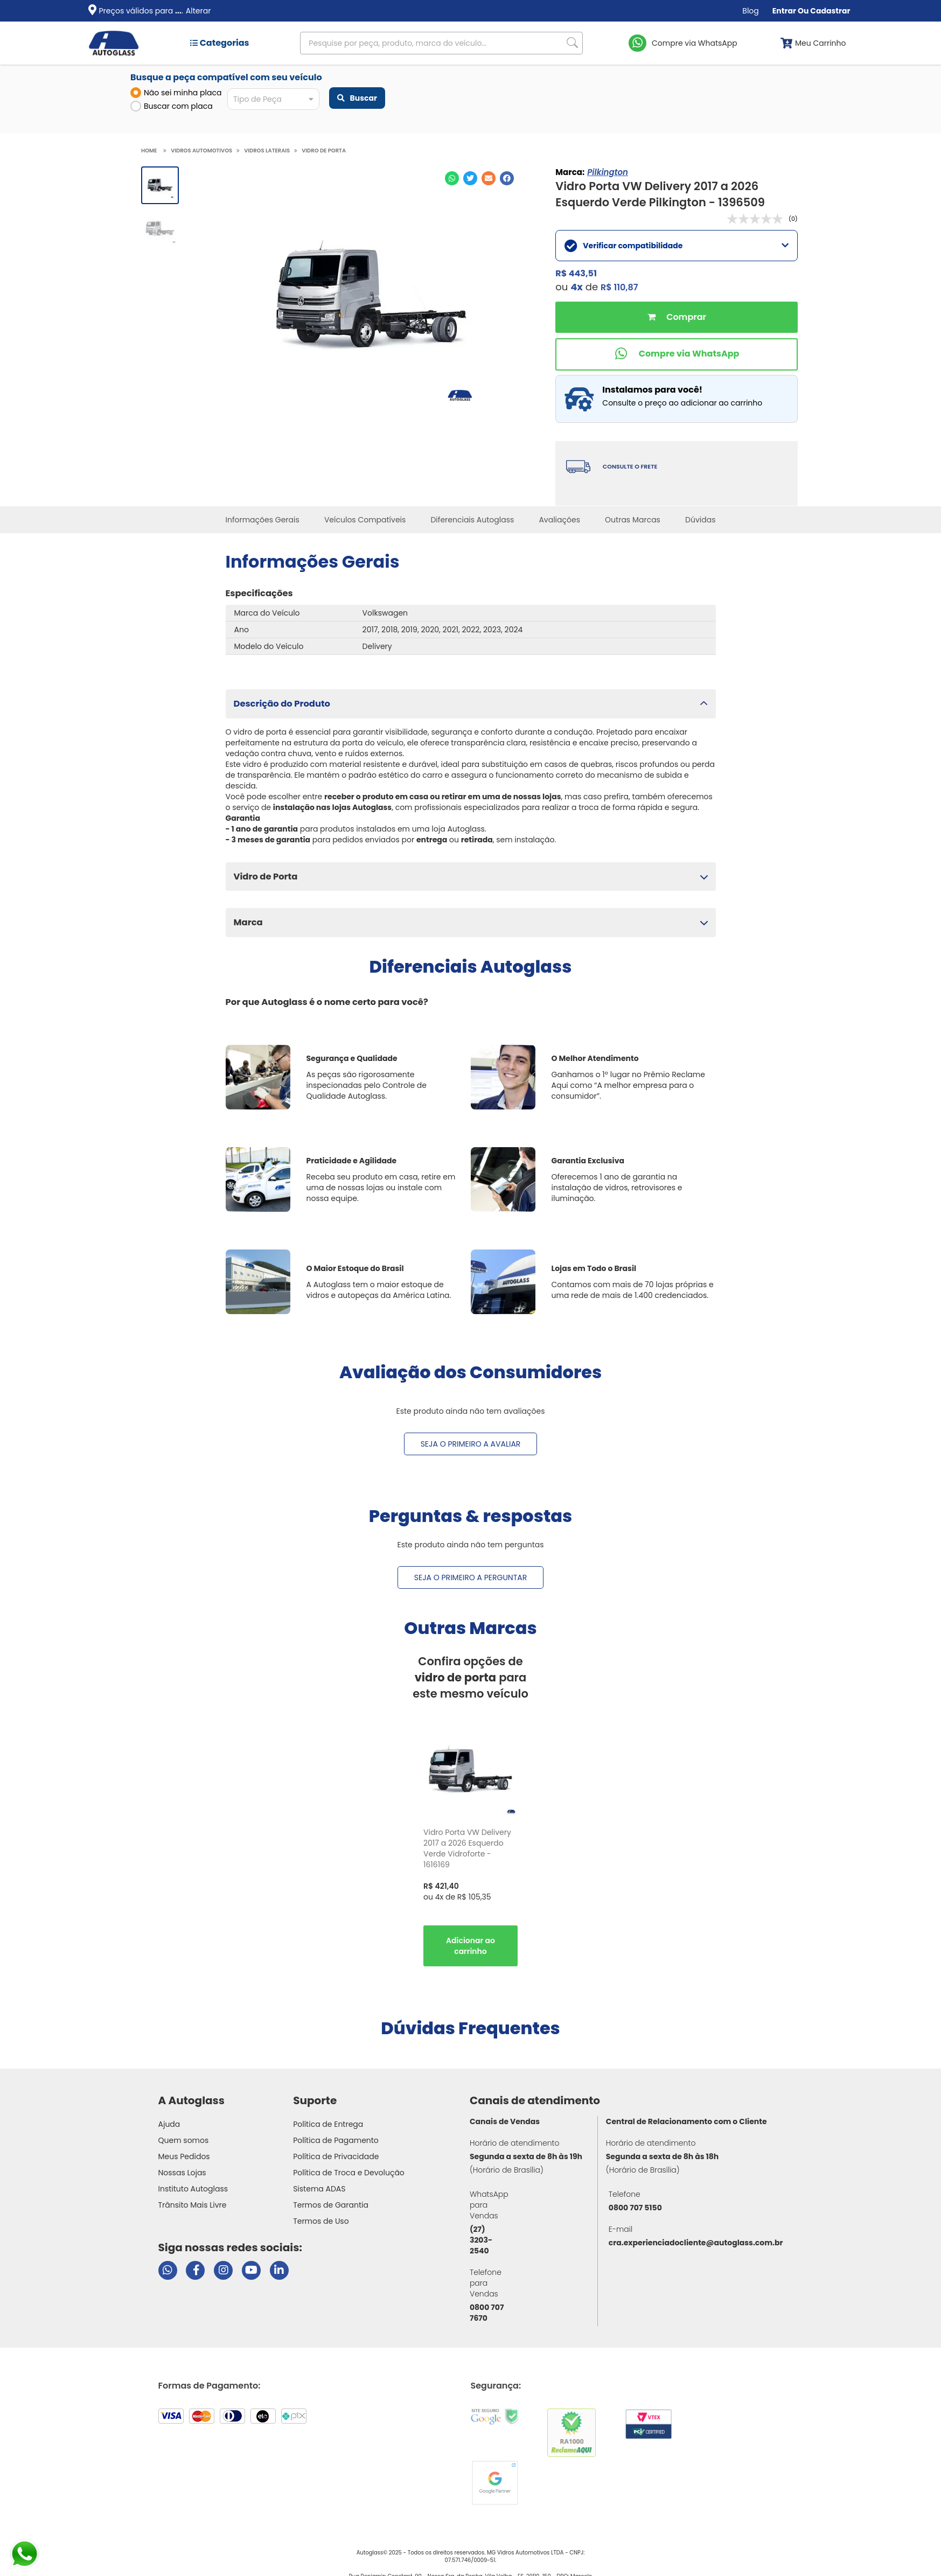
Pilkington (607, 172)
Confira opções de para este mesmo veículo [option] (470, 1677)
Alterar (198, 10)
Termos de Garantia (330, 2205)
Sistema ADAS (319, 2188)
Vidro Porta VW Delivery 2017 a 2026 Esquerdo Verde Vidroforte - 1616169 (467, 1848)
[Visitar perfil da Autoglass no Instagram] (223, 2270)
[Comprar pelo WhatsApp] (676, 354)
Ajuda (169, 2124)
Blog (750, 10)
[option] (470, 1848)
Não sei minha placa (176, 92)
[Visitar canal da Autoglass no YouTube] (251, 2270)
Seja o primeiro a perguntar (470, 1577)
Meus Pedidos (184, 2156)
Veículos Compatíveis (365, 519)
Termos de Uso (321, 2221)
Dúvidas (700, 519)
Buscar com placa (171, 106)
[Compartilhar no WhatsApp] (452, 178)
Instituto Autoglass (193, 2188)
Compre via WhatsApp (694, 43)
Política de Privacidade (336, 2156)
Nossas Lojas (182, 2172)
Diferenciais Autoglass (472, 519)
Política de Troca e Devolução (349, 2172)
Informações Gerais (262, 519)
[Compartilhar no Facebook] (507, 178)
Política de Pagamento (336, 2140)
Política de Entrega (328, 2124)
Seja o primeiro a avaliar (471, 1444)
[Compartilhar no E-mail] (489, 178)
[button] (471, 703)
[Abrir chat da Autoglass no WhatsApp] (167, 2270)
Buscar (357, 98)
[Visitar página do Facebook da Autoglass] (195, 2270)
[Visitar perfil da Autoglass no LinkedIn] (279, 2270)
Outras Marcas (632, 519)
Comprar (676, 317)
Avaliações (559, 519)
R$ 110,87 (619, 287)
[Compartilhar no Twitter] (470, 178)
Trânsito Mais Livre (192, 2205)
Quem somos (183, 2140)
